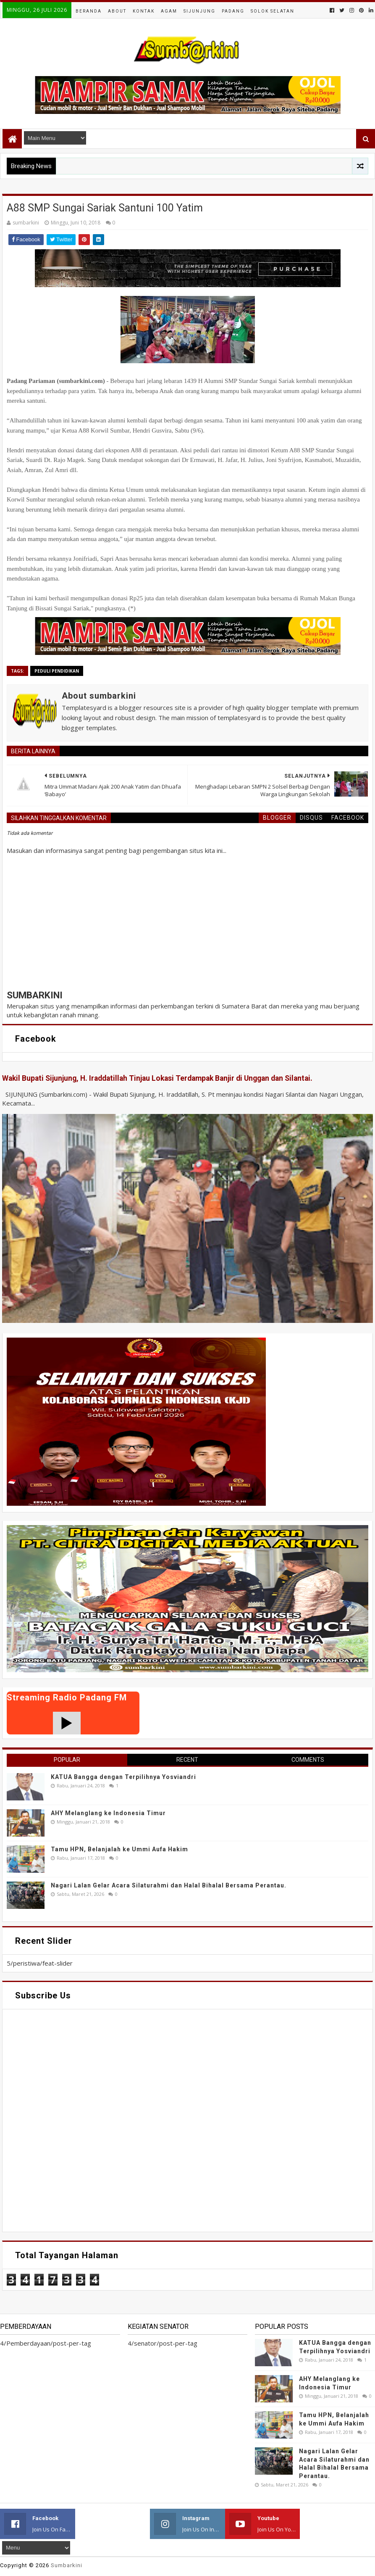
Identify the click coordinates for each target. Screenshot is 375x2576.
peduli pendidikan (56, 671)
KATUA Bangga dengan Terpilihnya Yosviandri (123, 1777)
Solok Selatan (272, 11)
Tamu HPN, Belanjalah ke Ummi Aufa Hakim (119, 1849)
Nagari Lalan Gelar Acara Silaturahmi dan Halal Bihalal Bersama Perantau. (168, 1885)
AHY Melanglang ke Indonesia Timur (108, 1813)
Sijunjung (199, 11)
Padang (233, 11)
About (117, 11)
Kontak (144, 11)
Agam (169, 11)
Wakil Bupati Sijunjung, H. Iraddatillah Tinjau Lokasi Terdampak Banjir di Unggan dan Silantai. (157, 1078)
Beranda (89, 11)
